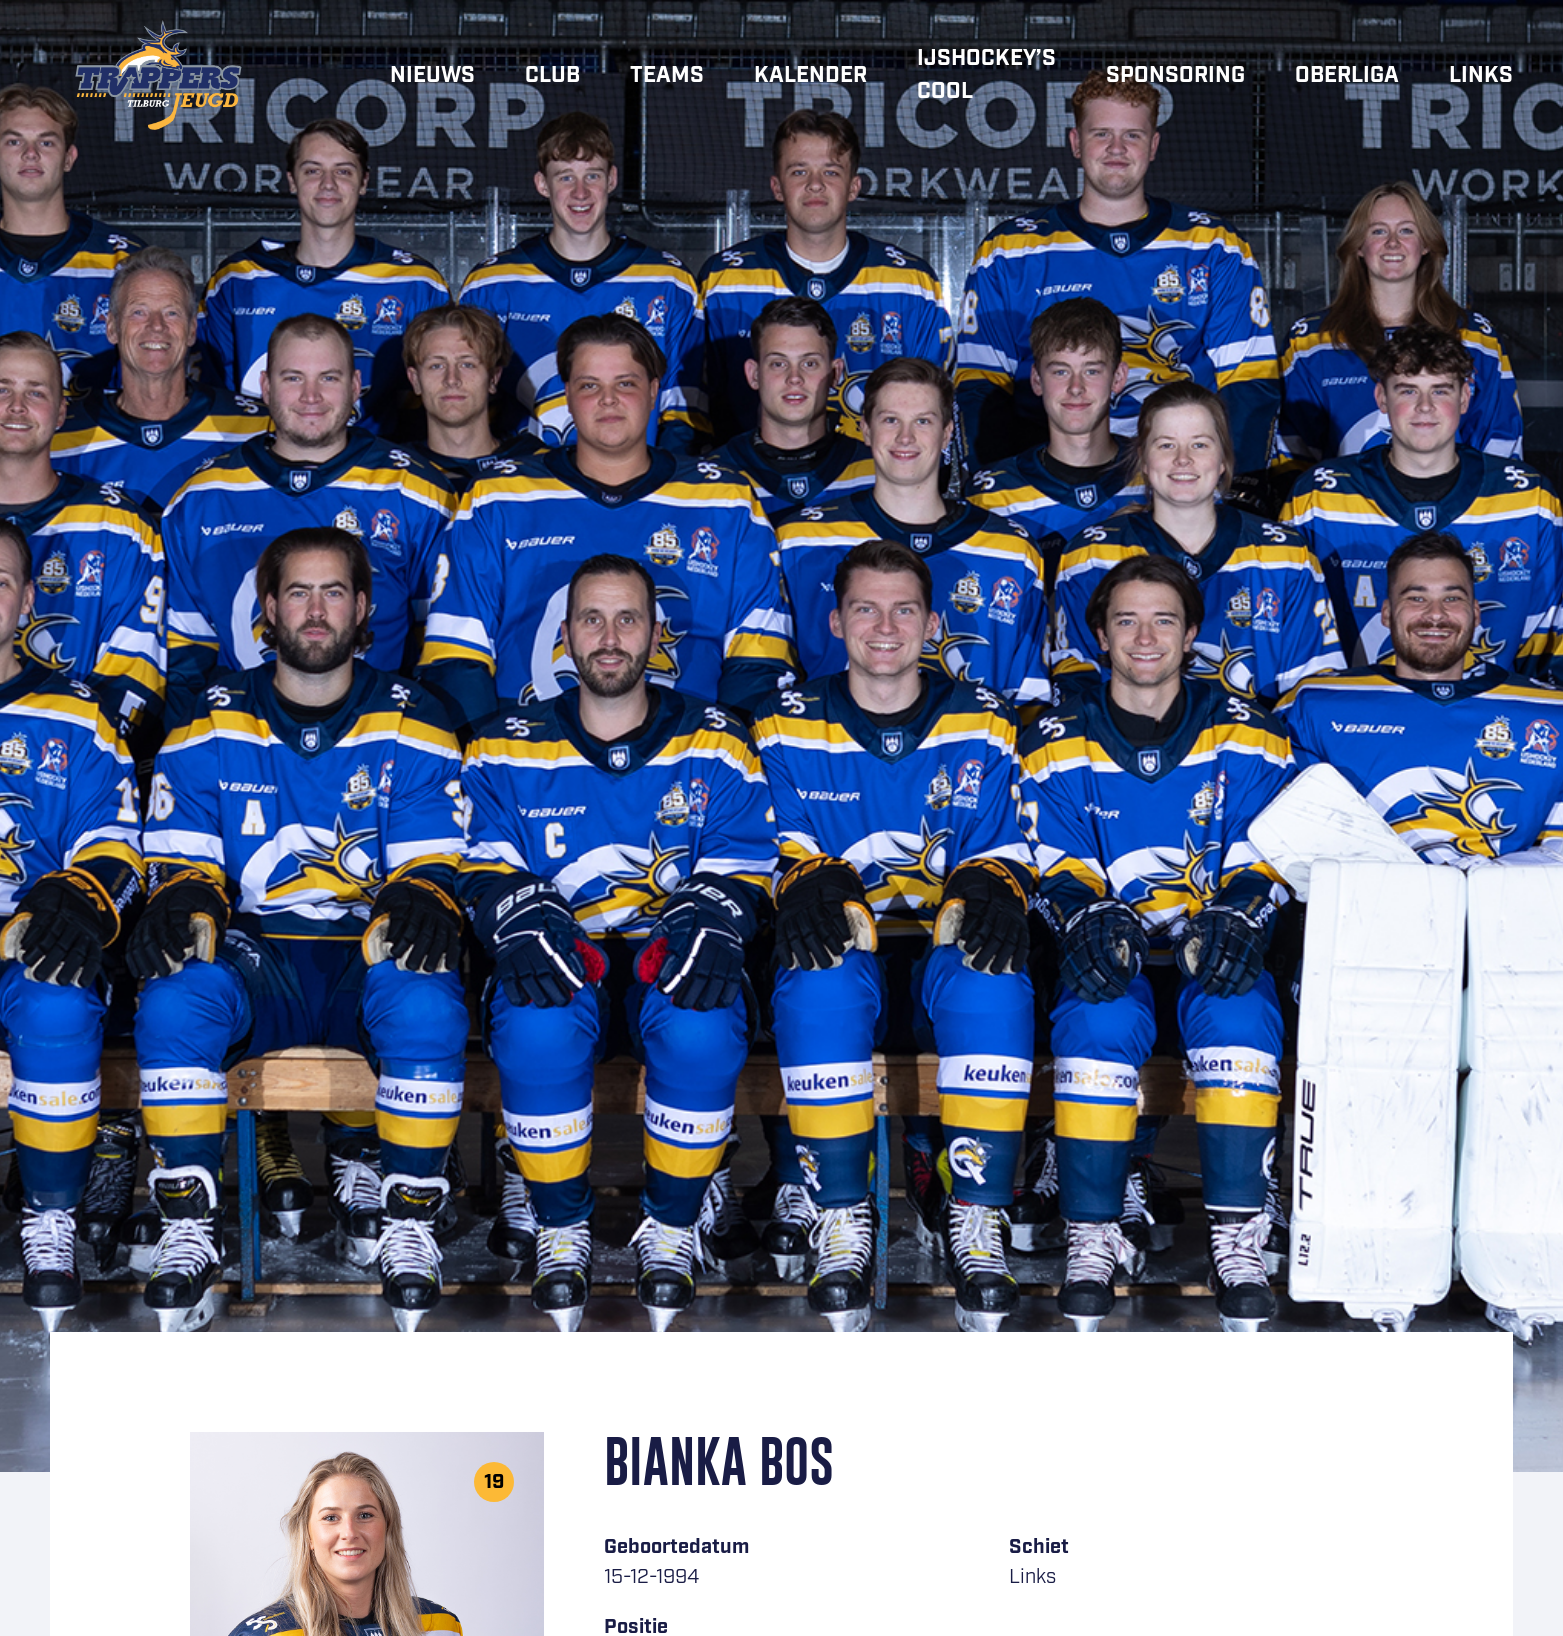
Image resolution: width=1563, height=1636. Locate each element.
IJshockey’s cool (986, 75)
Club (552, 75)
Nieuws (432, 75)
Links (1481, 75)
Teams (667, 75)
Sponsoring (1175, 75)
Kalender (810, 75)
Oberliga (1347, 75)
